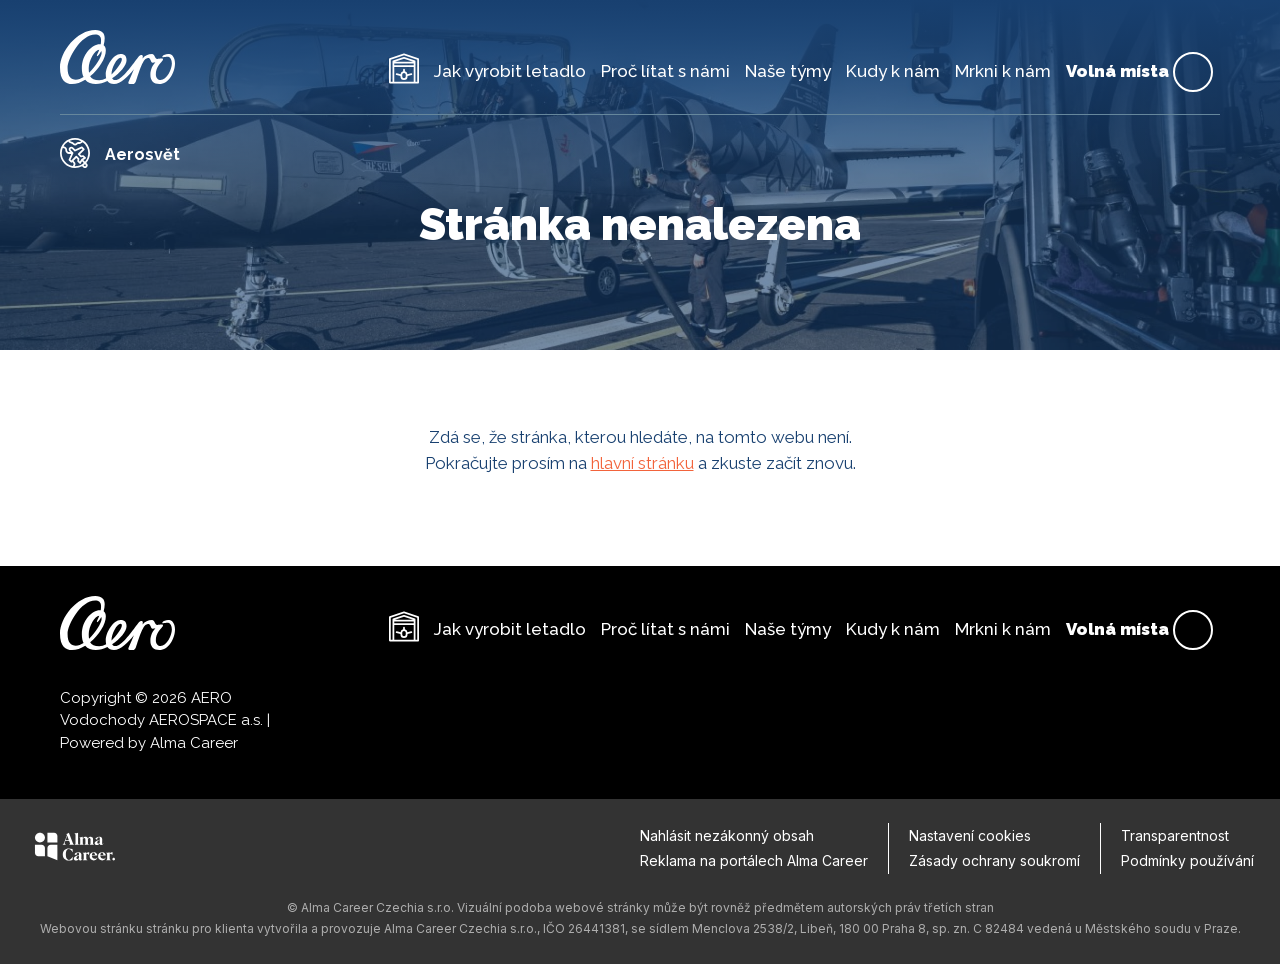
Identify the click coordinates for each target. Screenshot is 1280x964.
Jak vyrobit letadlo (510, 71)
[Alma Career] (75, 850)
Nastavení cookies (970, 835)
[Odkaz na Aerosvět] (640, 153)
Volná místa (1139, 72)
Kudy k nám (893, 71)
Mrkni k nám (1003, 71)
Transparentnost (1175, 835)
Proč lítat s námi (665, 71)
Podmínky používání (1187, 860)
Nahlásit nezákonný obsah (727, 835)
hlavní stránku (642, 463)
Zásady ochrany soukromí (994, 860)
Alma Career (194, 743)
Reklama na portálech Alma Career (754, 860)
